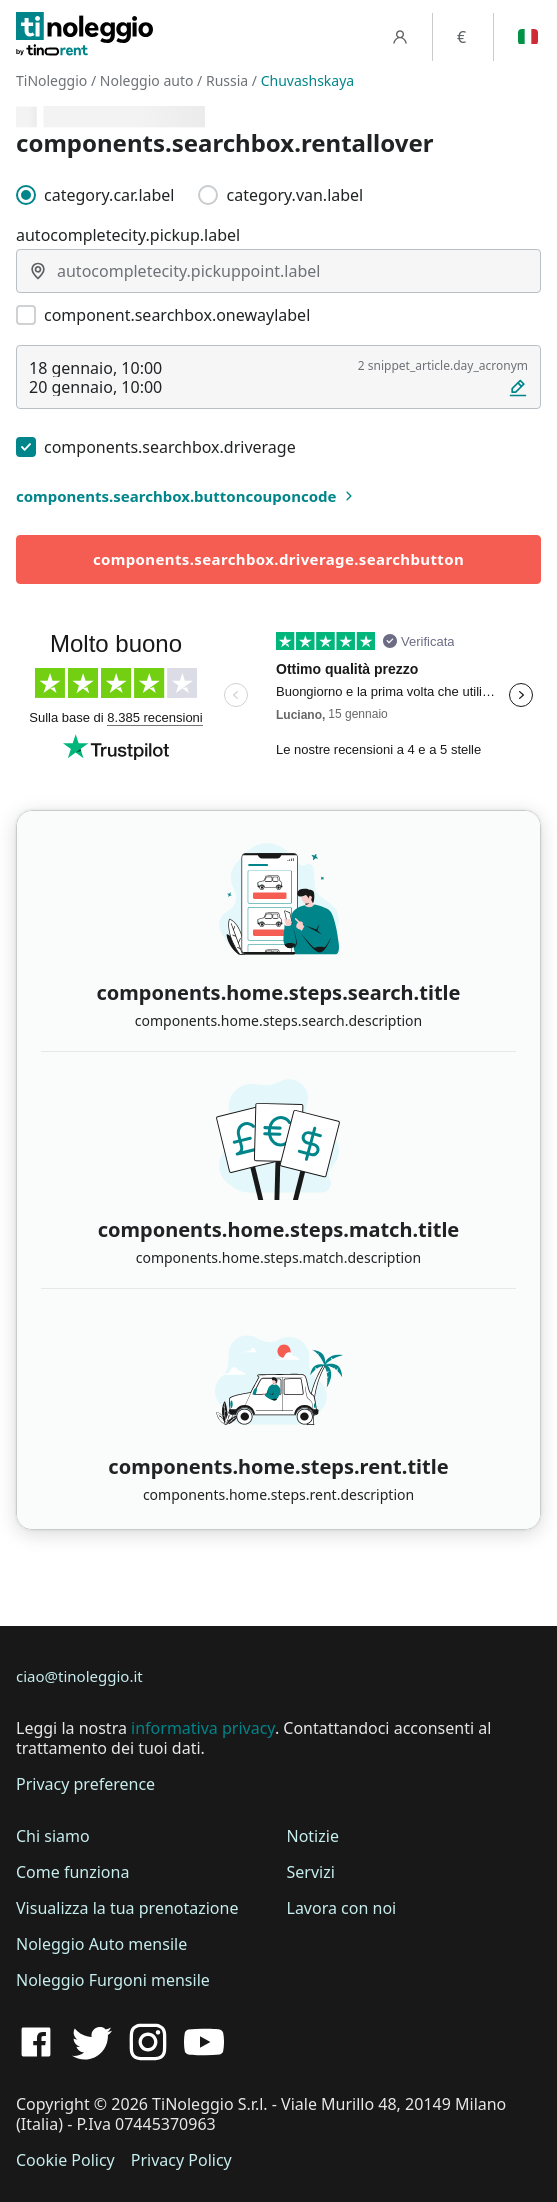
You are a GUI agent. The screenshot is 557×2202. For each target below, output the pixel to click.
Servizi (311, 1872)
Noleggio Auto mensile (101, 1944)
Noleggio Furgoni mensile (113, 1980)
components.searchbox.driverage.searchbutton (278, 559)
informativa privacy (203, 1728)
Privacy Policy (181, 2160)
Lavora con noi (342, 1908)
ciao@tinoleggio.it (79, 1676)
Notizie (313, 1836)
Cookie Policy (65, 2160)
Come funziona (72, 1872)
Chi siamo (53, 1836)
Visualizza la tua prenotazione (127, 1908)
